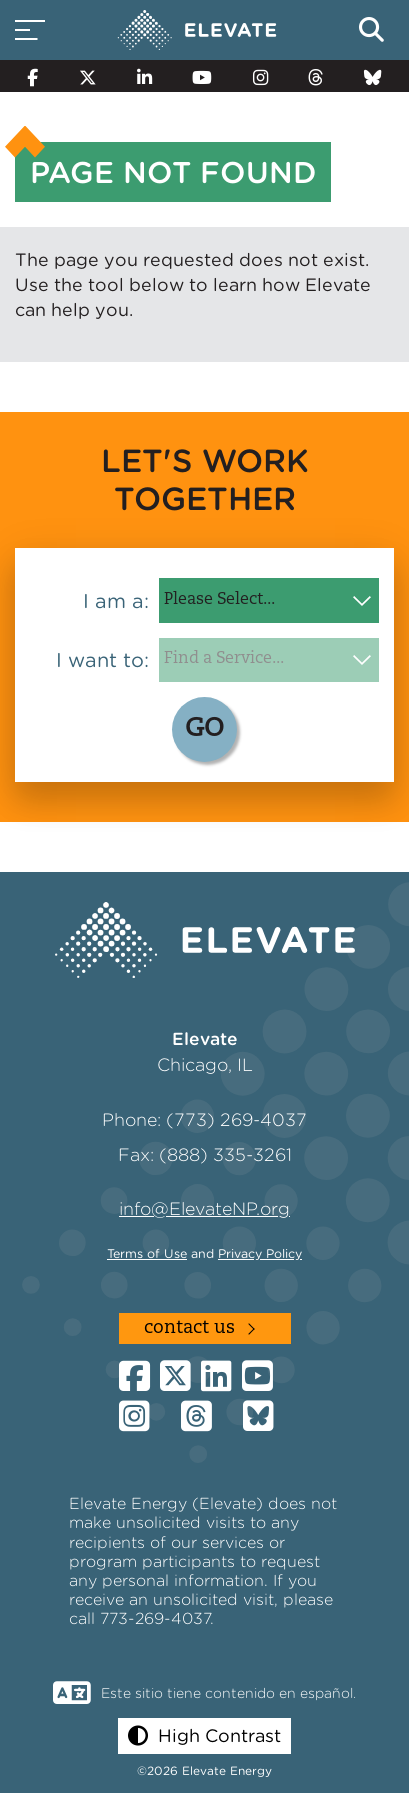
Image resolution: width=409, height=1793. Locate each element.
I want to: (102, 660)
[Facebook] (32, 76)
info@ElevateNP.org (204, 1208)
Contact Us (189, 1328)
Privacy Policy (260, 1253)
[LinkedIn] (144, 76)
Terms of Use (147, 1253)
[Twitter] (87, 76)
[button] (204, 1735)
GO (204, 729)
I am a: (116, 601)
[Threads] (315, 76)
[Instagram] (260, 76)
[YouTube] (202, 76)
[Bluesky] (373, 76)
